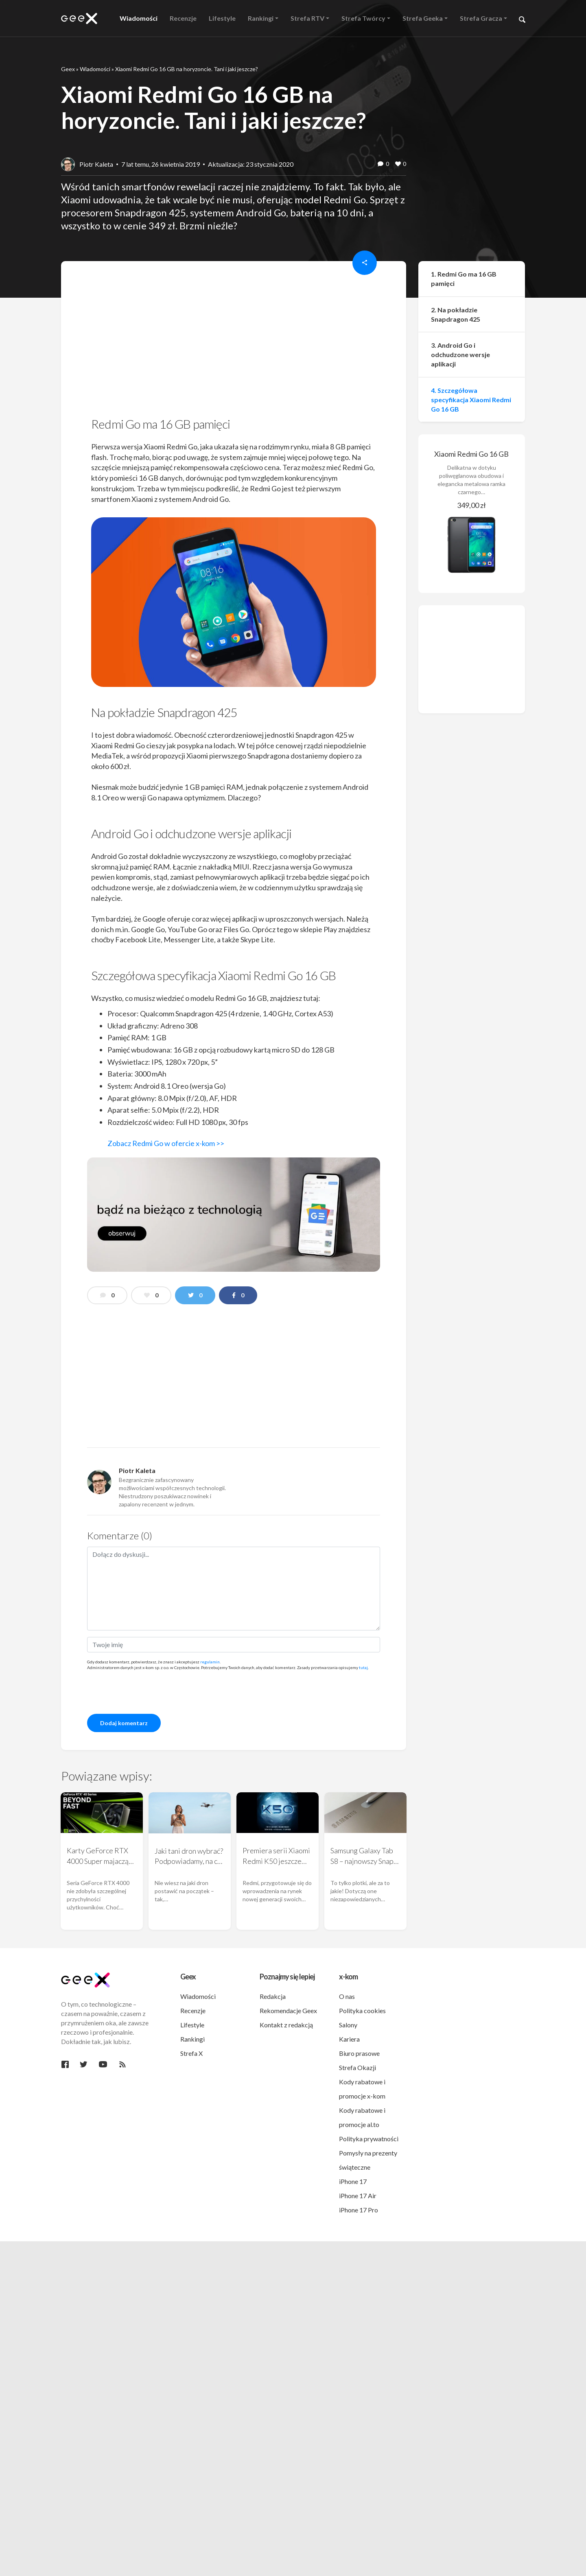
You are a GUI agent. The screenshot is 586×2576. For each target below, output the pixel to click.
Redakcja (273, 1996)
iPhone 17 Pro (358, 2210)
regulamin (210, 1661)
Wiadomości (95, 68)
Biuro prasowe (359, 2053)
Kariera (349, 2039)
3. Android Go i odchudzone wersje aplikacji (460, 354)
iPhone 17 (353, 2181)
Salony (348, 2025)
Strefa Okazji (357, 2067)
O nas (347, 1996)
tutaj (363, 1667)
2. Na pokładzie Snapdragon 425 (455, 314)
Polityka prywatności (368, 2138)
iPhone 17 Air (357, 2195)
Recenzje (193, 2010)
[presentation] (149, 1691)
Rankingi (192, 2039)
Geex (68, 68)
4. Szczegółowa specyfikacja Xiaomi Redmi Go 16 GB (471, 399)
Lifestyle (192, 2025)
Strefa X (191, 2053)
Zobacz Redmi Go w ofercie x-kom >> (165, 1143)
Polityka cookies (362, 2010)
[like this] (398, 164)
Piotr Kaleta (96, 164)
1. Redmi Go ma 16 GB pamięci (463, 278)
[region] (233, 342)
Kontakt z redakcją (286, 2025)
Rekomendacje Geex (288, 2010)
